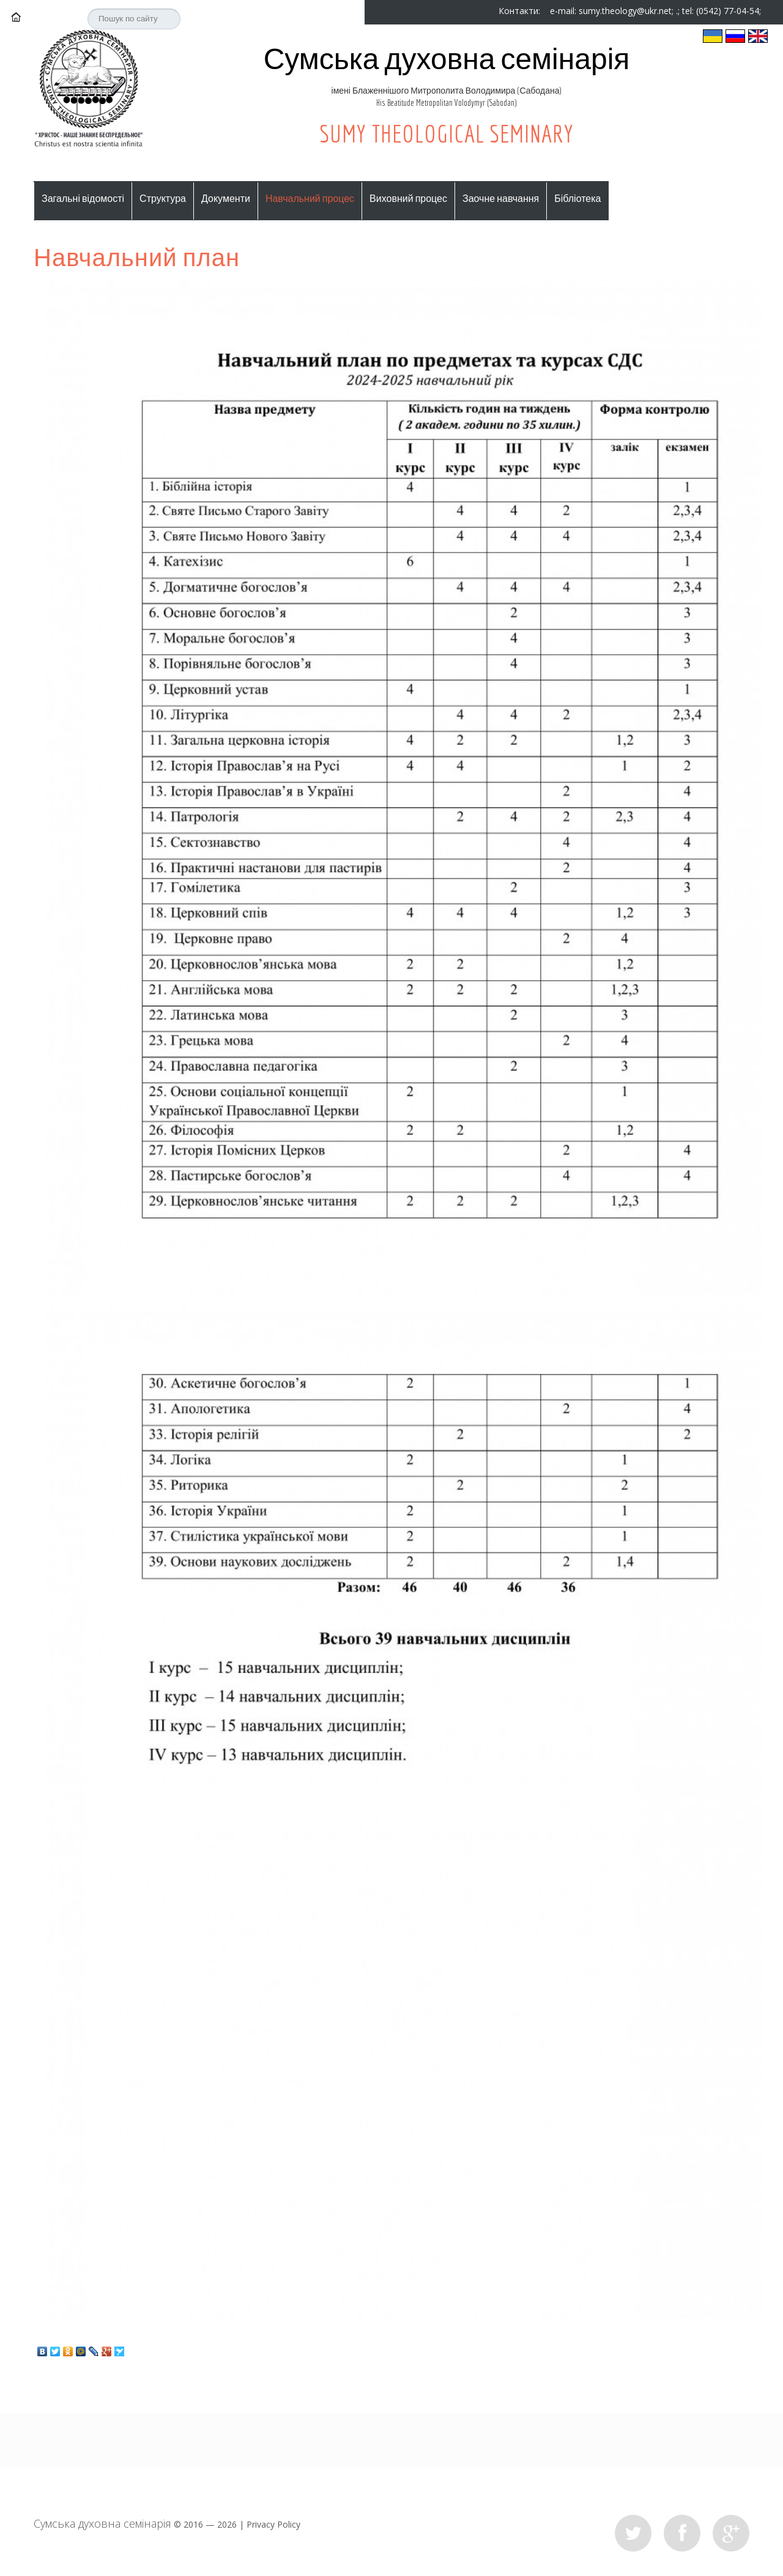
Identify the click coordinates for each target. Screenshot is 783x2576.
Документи (225, 198)
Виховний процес (408, 198)
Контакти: (521, 11)
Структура (162, 198)
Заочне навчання (500, 198)
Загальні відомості (83, 198)
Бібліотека (577, 198)
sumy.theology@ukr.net (625, 11)
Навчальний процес (309, 198)
